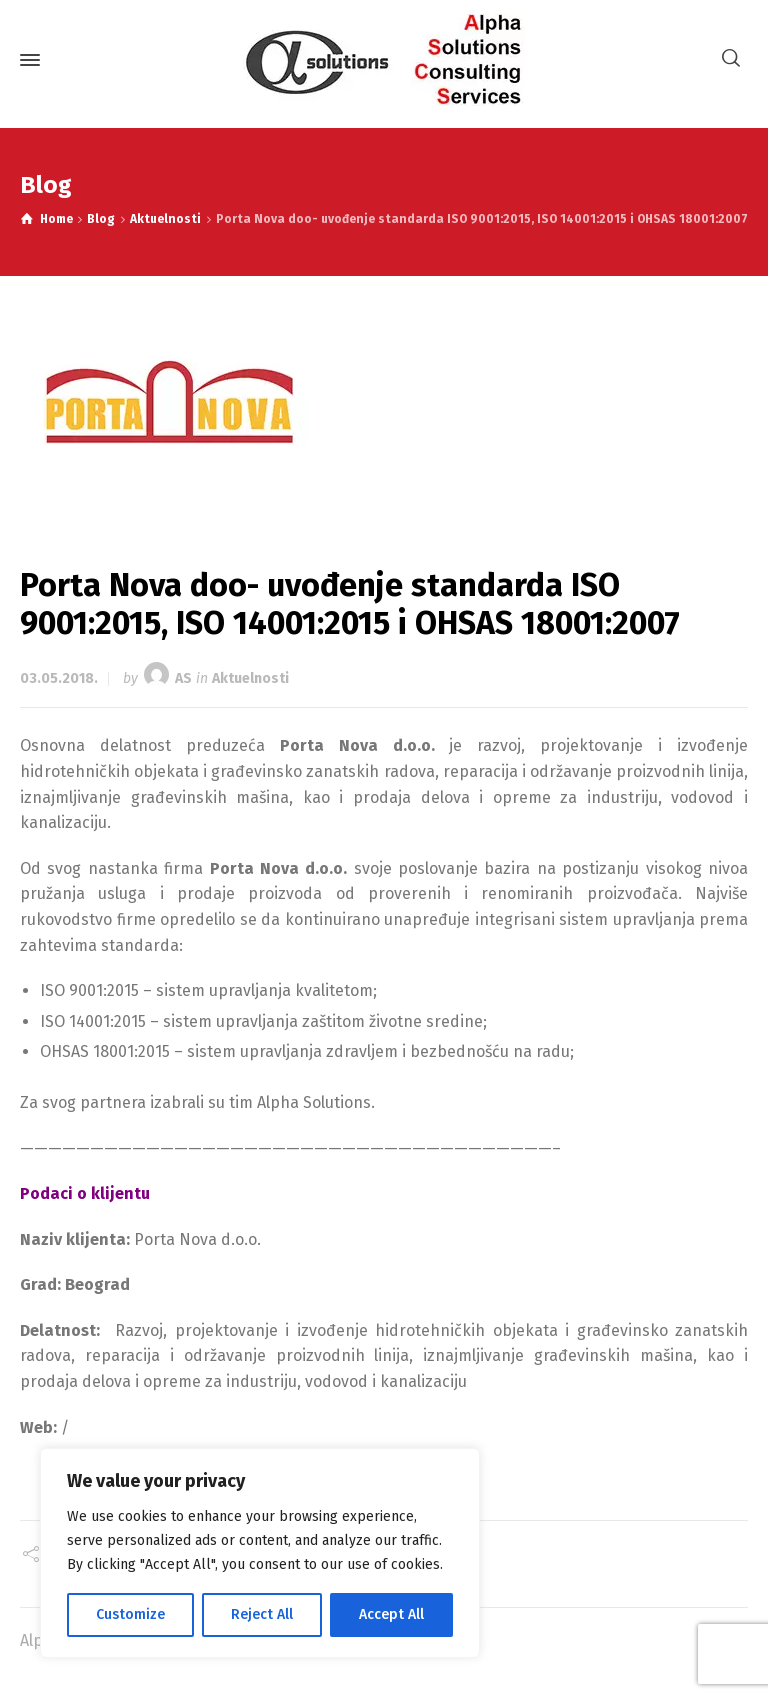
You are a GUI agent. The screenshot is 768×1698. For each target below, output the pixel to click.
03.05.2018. (59, 678)
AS (183, 678)
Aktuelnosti (250, 678)
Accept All (391, 1614)
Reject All (262, 1614)
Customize (130, 1614)
